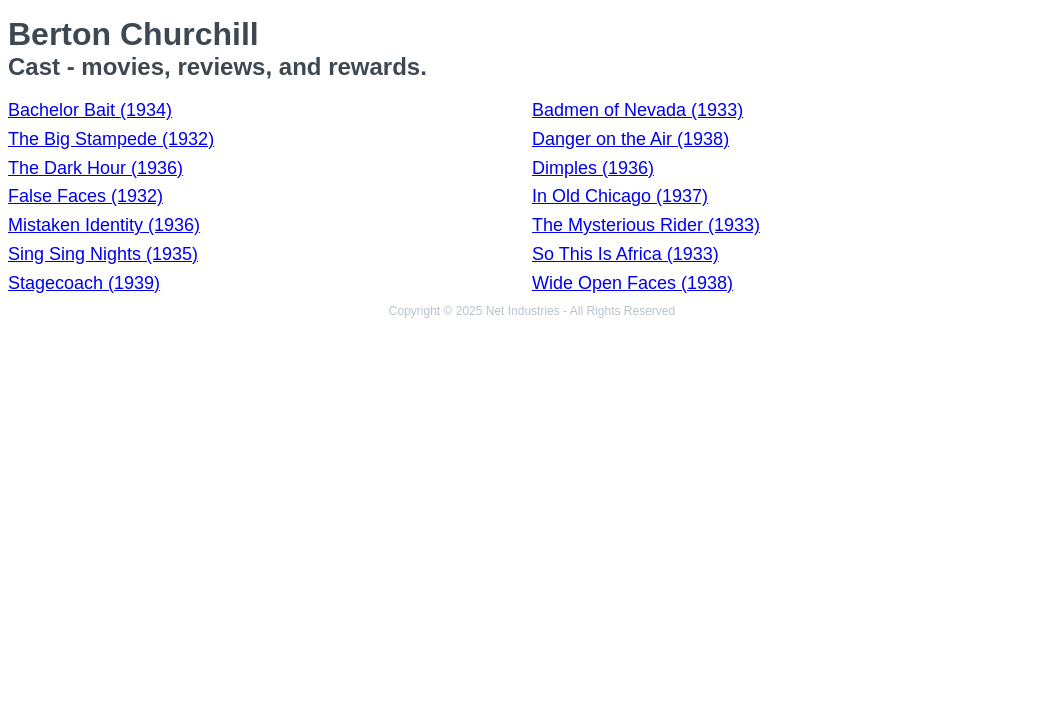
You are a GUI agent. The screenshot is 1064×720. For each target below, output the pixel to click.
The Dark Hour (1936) (95, 168)
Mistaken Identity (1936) (104, 225)
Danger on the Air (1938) (630, 139)
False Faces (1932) (85, 196)
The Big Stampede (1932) (111, 139)
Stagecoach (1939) (84, 283)
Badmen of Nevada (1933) (637, 110)
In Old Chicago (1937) (620, 196)
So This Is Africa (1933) (625, 254)
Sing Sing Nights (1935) (103, 254)
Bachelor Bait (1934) (90, 110)
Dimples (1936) (593, 168)
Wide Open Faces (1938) (632, 283)
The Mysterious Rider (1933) (646, 225)
